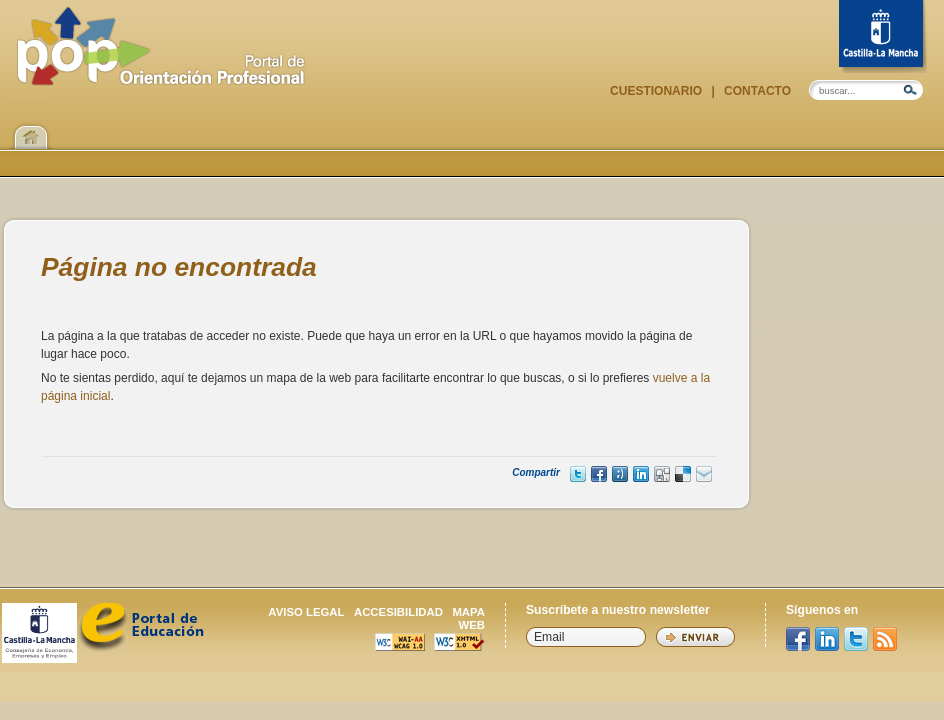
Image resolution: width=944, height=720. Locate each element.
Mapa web (468, 618)
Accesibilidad (398, 612)
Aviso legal (306, 612)
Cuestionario (657, 91)
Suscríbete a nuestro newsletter (618, 610)
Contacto (756, 91)
